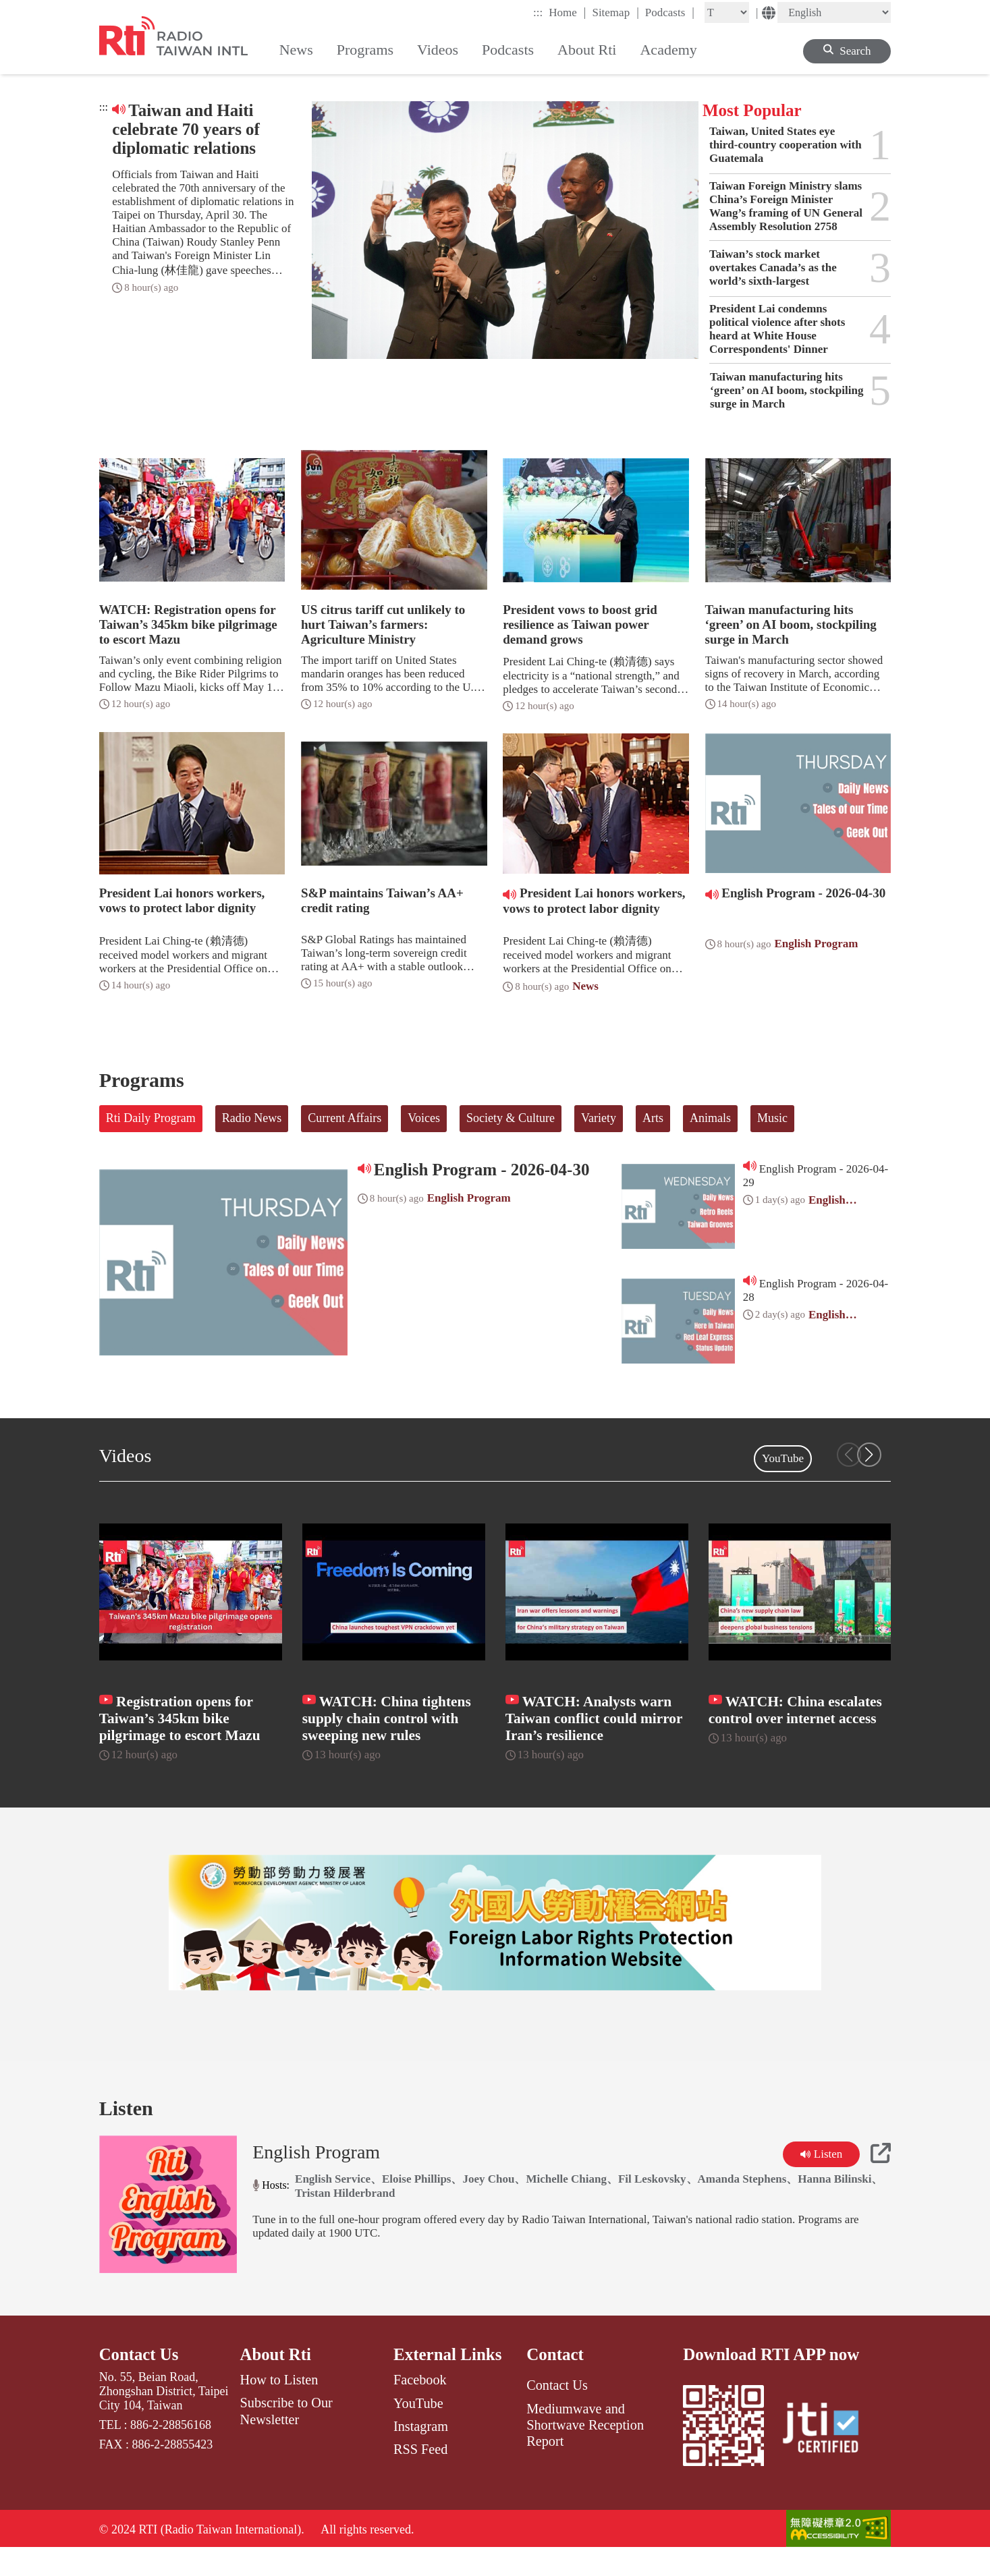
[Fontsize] (727, 12)
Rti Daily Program (151, 1118)
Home (567, 12)
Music (772, 1118)
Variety (598, 1118)
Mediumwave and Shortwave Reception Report (585, 2451)
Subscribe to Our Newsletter (286, 2437)
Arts (652, 1118)
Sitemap (615, 12)
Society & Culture (510, 1118)
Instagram (420, 2452)
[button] (869, 1455)
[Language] (834, 12)
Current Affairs (344, 1118)
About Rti (276, 2381)
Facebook (420, 2406)
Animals (710, 1118)
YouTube (783, 1458)
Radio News (252, 1118)
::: (538, 12)
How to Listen (279, 2406)
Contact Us (139, 2381)
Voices (424, 1118)
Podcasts (669, 12)
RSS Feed (420, 2475)
